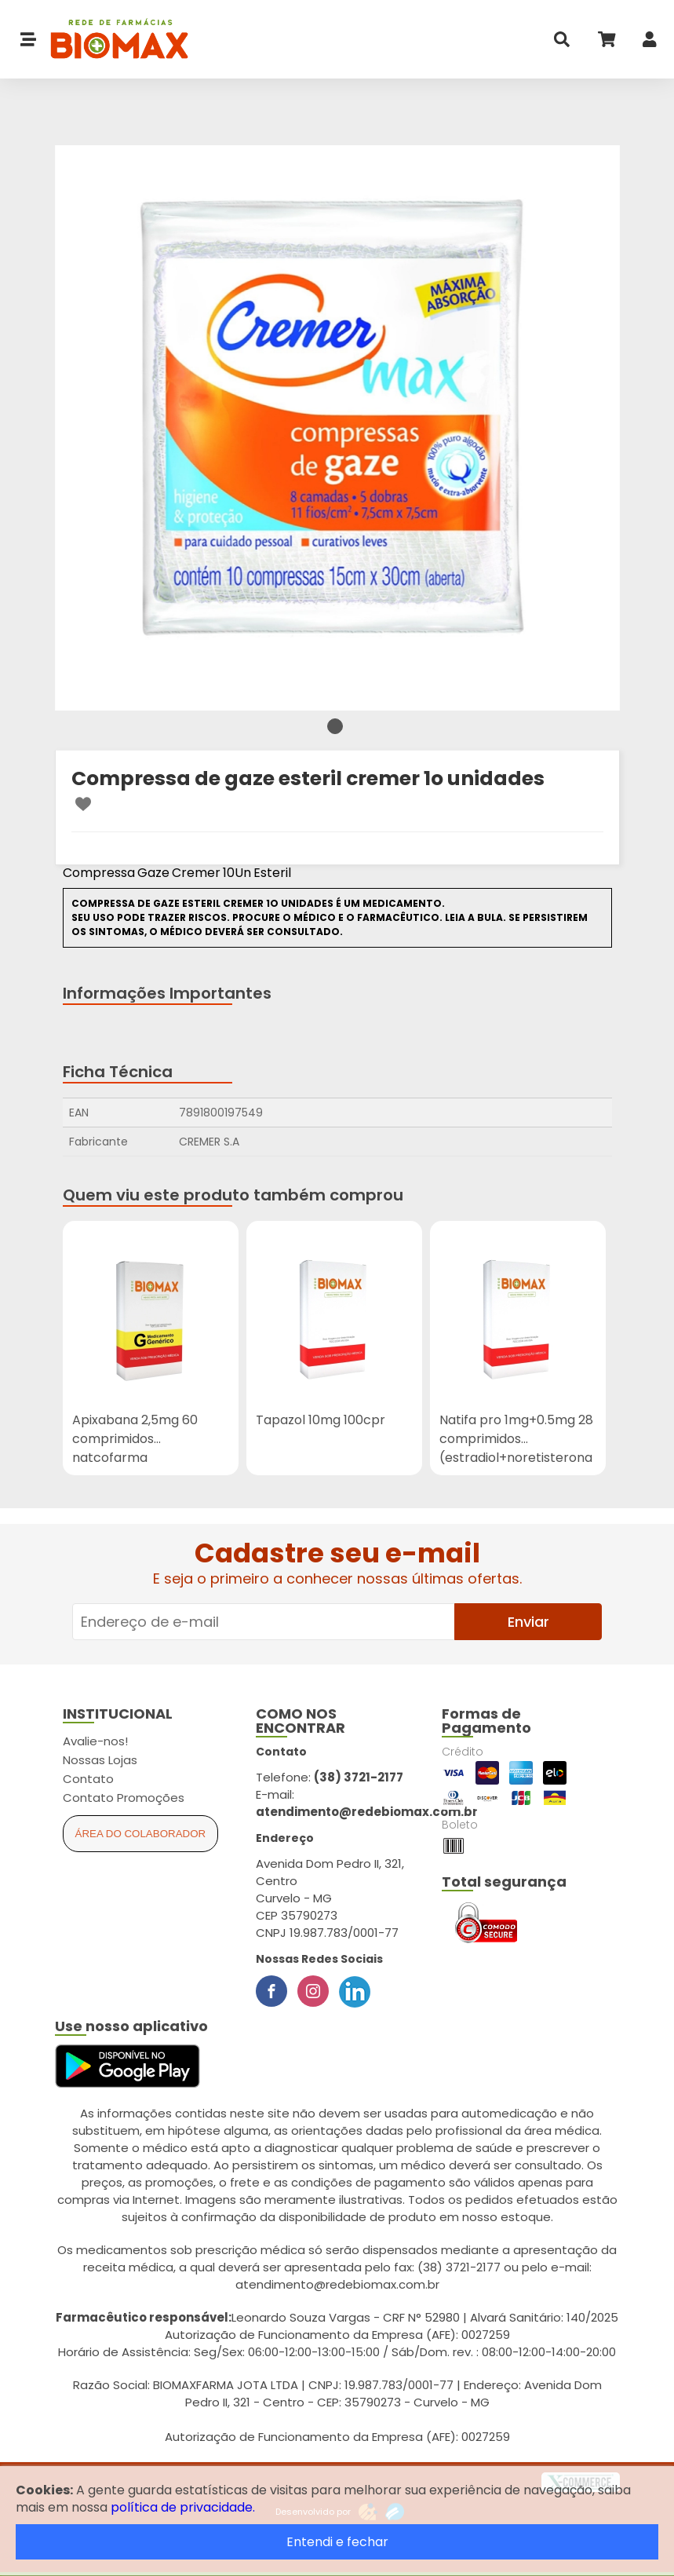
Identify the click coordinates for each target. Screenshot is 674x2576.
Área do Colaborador (140, 1834)
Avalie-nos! (95, 1741)
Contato (88, 1778)
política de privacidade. (183, 2507)
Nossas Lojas (100, 1760)
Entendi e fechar (337, 2542)
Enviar (528, 1621)
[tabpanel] (337, 428)
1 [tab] (335, 726)
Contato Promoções (123, 1797)
